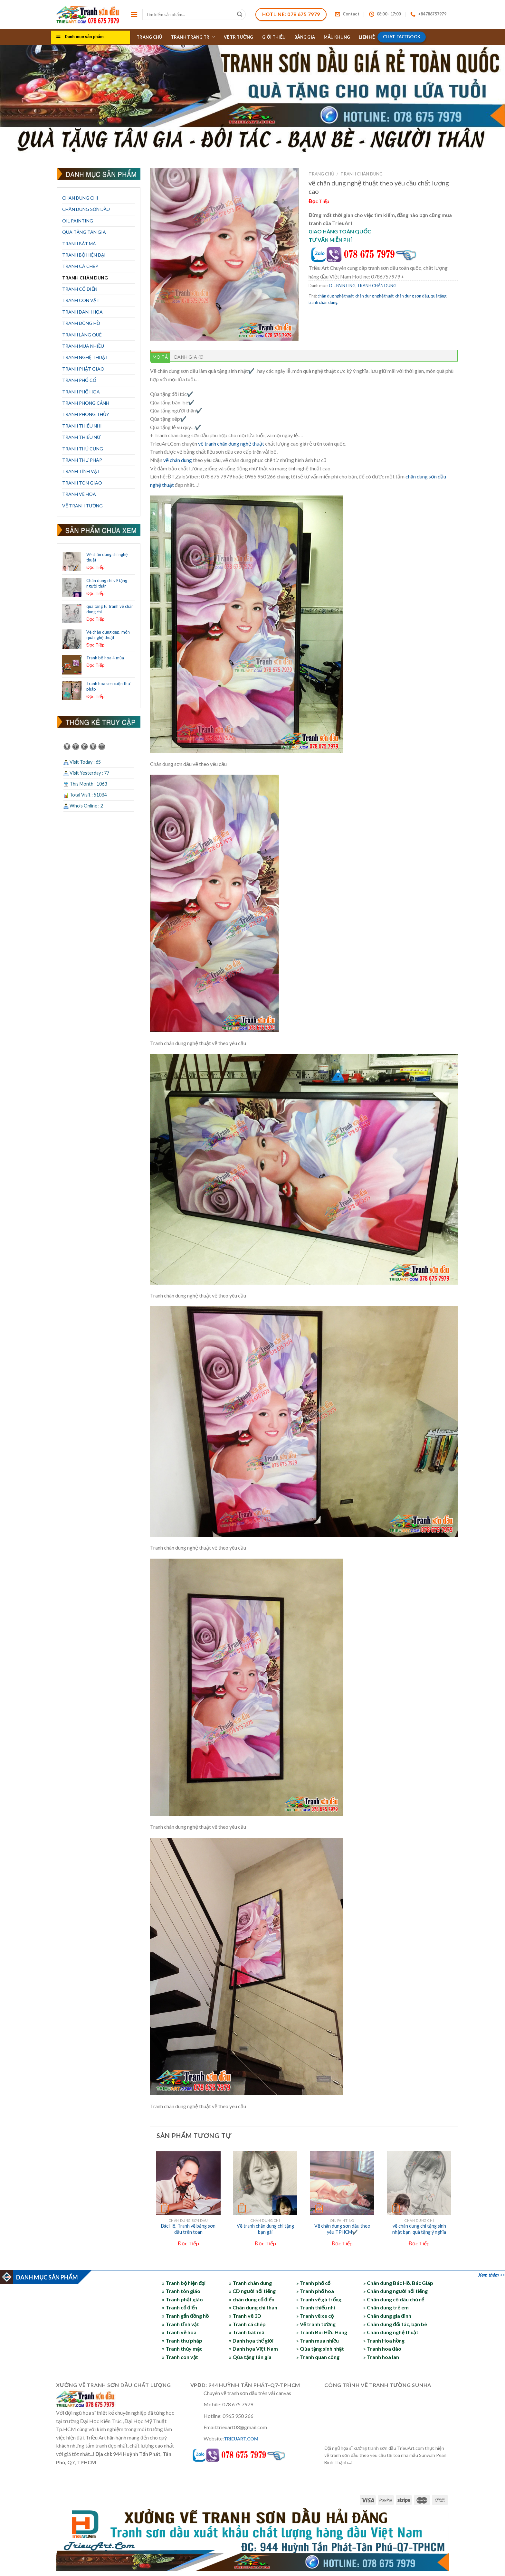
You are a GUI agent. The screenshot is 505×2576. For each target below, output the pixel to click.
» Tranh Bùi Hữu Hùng (321, 2332)
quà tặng (438, 295)
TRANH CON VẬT (81, 300)
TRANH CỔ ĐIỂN (79, 289)
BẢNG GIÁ (304, 37)
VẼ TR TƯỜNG (238, 37)
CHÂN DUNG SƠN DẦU (86, 209)
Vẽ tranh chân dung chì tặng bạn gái (265, 2229)
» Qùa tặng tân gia (250, 2357)
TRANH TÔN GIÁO (82, 483)
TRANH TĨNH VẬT (81, 471)
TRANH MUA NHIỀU (83, 346)
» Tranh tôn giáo (181, 2291)
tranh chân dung (323, 302)
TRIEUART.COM (241, 2438)
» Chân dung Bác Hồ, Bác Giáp (398, 2283)
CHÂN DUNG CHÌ (80, 198)
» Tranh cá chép (247, 2324)
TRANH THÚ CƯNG (82, 448)
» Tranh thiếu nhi (315, 2307)
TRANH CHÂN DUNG (85, 277)
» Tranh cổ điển (179, 2307)
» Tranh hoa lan (381, 2357)
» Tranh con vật (180, 2357)
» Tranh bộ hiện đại (183, 2283)
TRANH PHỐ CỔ (79, 380)
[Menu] (134, 14)
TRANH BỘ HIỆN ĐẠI (84, 255)
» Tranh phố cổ (313, 2283)
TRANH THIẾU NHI (82, 426)
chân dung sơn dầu (412, 295)
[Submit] (239, 14)
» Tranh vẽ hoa (179, 2332)
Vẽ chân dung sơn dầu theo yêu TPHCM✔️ (342, 2229)
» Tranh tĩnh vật (180, 2324)
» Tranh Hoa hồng (384, 2340)
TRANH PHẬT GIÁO (83, 369)
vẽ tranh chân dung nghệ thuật (231, 443)
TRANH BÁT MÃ (79, 243)
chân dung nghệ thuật (374, 295)
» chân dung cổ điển (251, 2299)
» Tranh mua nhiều (317, 2340)
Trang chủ (321, 173)
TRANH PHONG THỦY (85, 414)
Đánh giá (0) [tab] (189, 357)
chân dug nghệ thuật (336, 295)
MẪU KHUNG (337, 37)
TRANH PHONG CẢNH (85, 403)
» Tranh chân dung (250, 2283)
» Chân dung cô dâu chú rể (393, 2299)
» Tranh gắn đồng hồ (185, 2316)
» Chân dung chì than (253, 2307)
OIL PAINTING (77, 220)
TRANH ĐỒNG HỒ (81, 323)
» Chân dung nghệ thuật (390, 2332)
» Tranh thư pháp (182, 2340)
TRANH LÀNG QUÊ (82, 334)
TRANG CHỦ (149, 37)
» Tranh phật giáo (182, 2299)
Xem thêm (488, 2275)
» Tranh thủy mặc (182, 2348)
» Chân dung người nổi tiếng (395, 2291)
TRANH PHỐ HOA (81, 391)
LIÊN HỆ (367, 37)
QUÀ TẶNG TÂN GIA (84, 232)
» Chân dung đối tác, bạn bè (395, 2324)
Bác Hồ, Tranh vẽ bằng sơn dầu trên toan (188, 2229)
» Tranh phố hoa (315, 2291)
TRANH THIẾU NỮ (81, 437)
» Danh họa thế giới (251, 2340)
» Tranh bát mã (246, 2332)
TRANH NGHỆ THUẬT (85, 357)
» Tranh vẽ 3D (245, 2316)
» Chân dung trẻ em (385, 2307)
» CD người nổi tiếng (252, 2291)
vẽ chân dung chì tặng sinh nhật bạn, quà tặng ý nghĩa (419, 2229)
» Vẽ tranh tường (316, 2324)
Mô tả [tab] (160, 357)
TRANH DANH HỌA (82, 312)
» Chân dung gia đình (387, 2316)
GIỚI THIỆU (274, 37)
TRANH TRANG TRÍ (193, 37)
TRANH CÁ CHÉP (80, 266)
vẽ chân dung (177, 460)
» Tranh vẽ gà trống (319, 2299)
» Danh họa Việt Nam (253, 2348)
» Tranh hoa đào (382, 2348)
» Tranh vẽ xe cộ (315, 2316)
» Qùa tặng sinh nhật (320, 2348)
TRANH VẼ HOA (79, 494)
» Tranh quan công (317, 2357)
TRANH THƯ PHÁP (82, 460)
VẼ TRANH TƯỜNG (82, 505)
